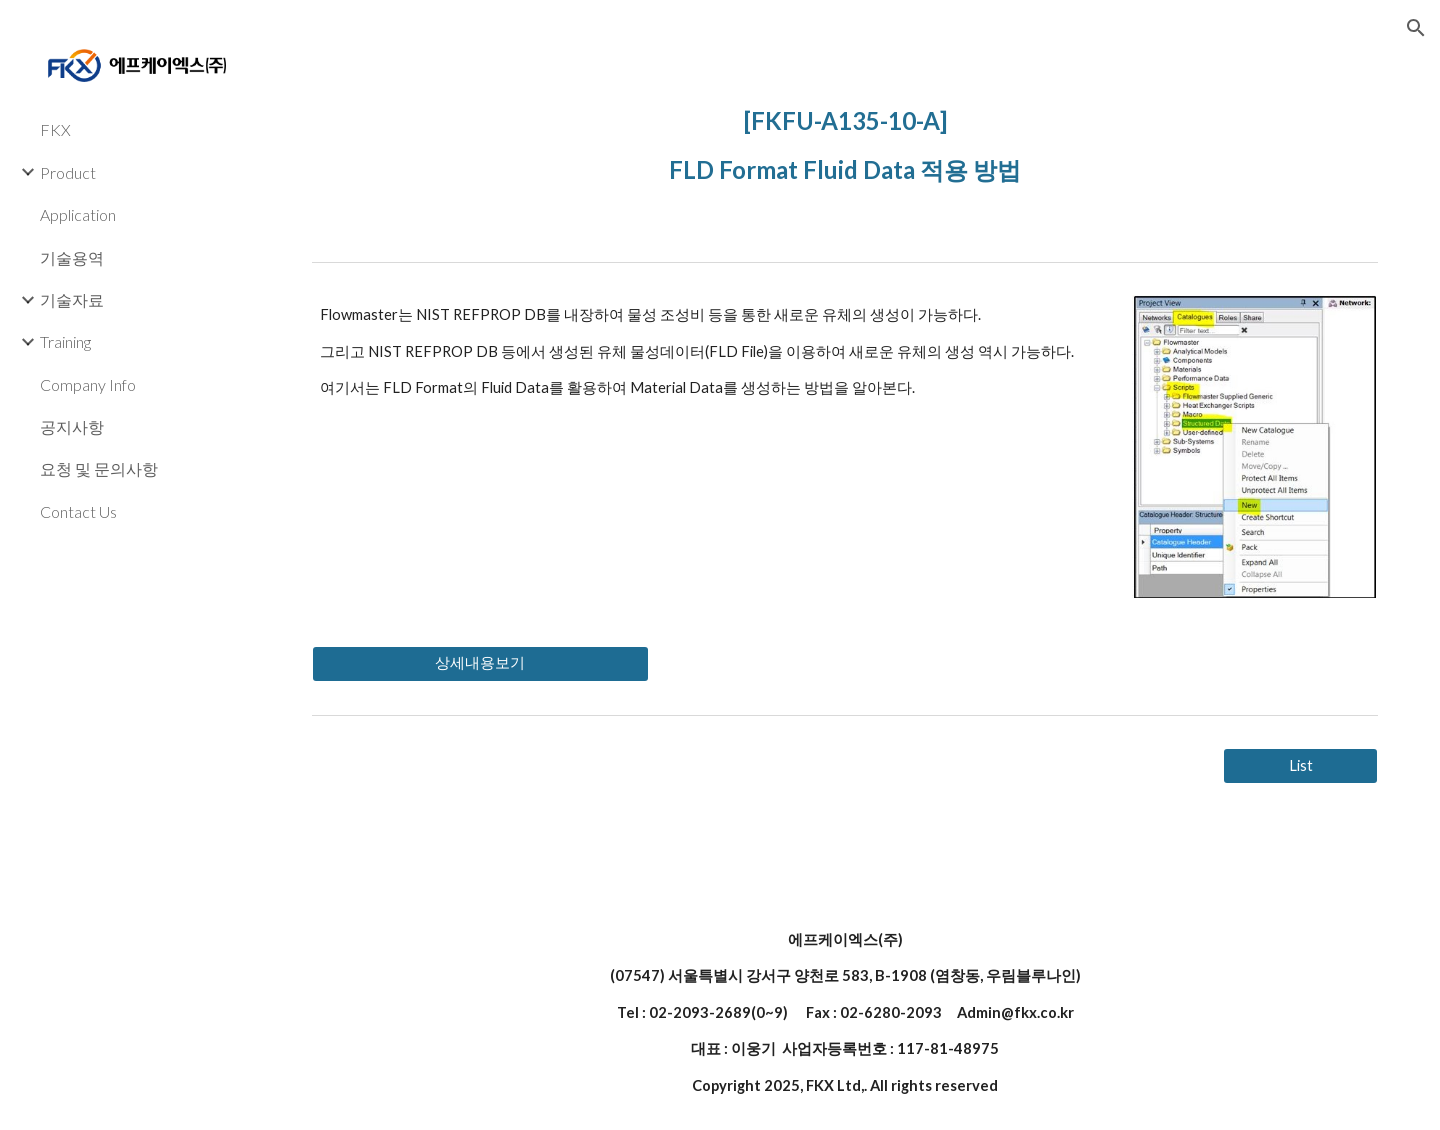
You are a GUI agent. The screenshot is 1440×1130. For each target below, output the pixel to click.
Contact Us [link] (78, 511)
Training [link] (65, 341)
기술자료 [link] (72, 299)
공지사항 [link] (72, 426)
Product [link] (68, 172)
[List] (1300, 765)
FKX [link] (55, 129)
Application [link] (78, 214)
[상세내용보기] (480, 663)
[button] (1416, 28)
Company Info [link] (88, 384)
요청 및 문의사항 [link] (99, 468)
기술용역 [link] (72, 257)
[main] (845, 140)
